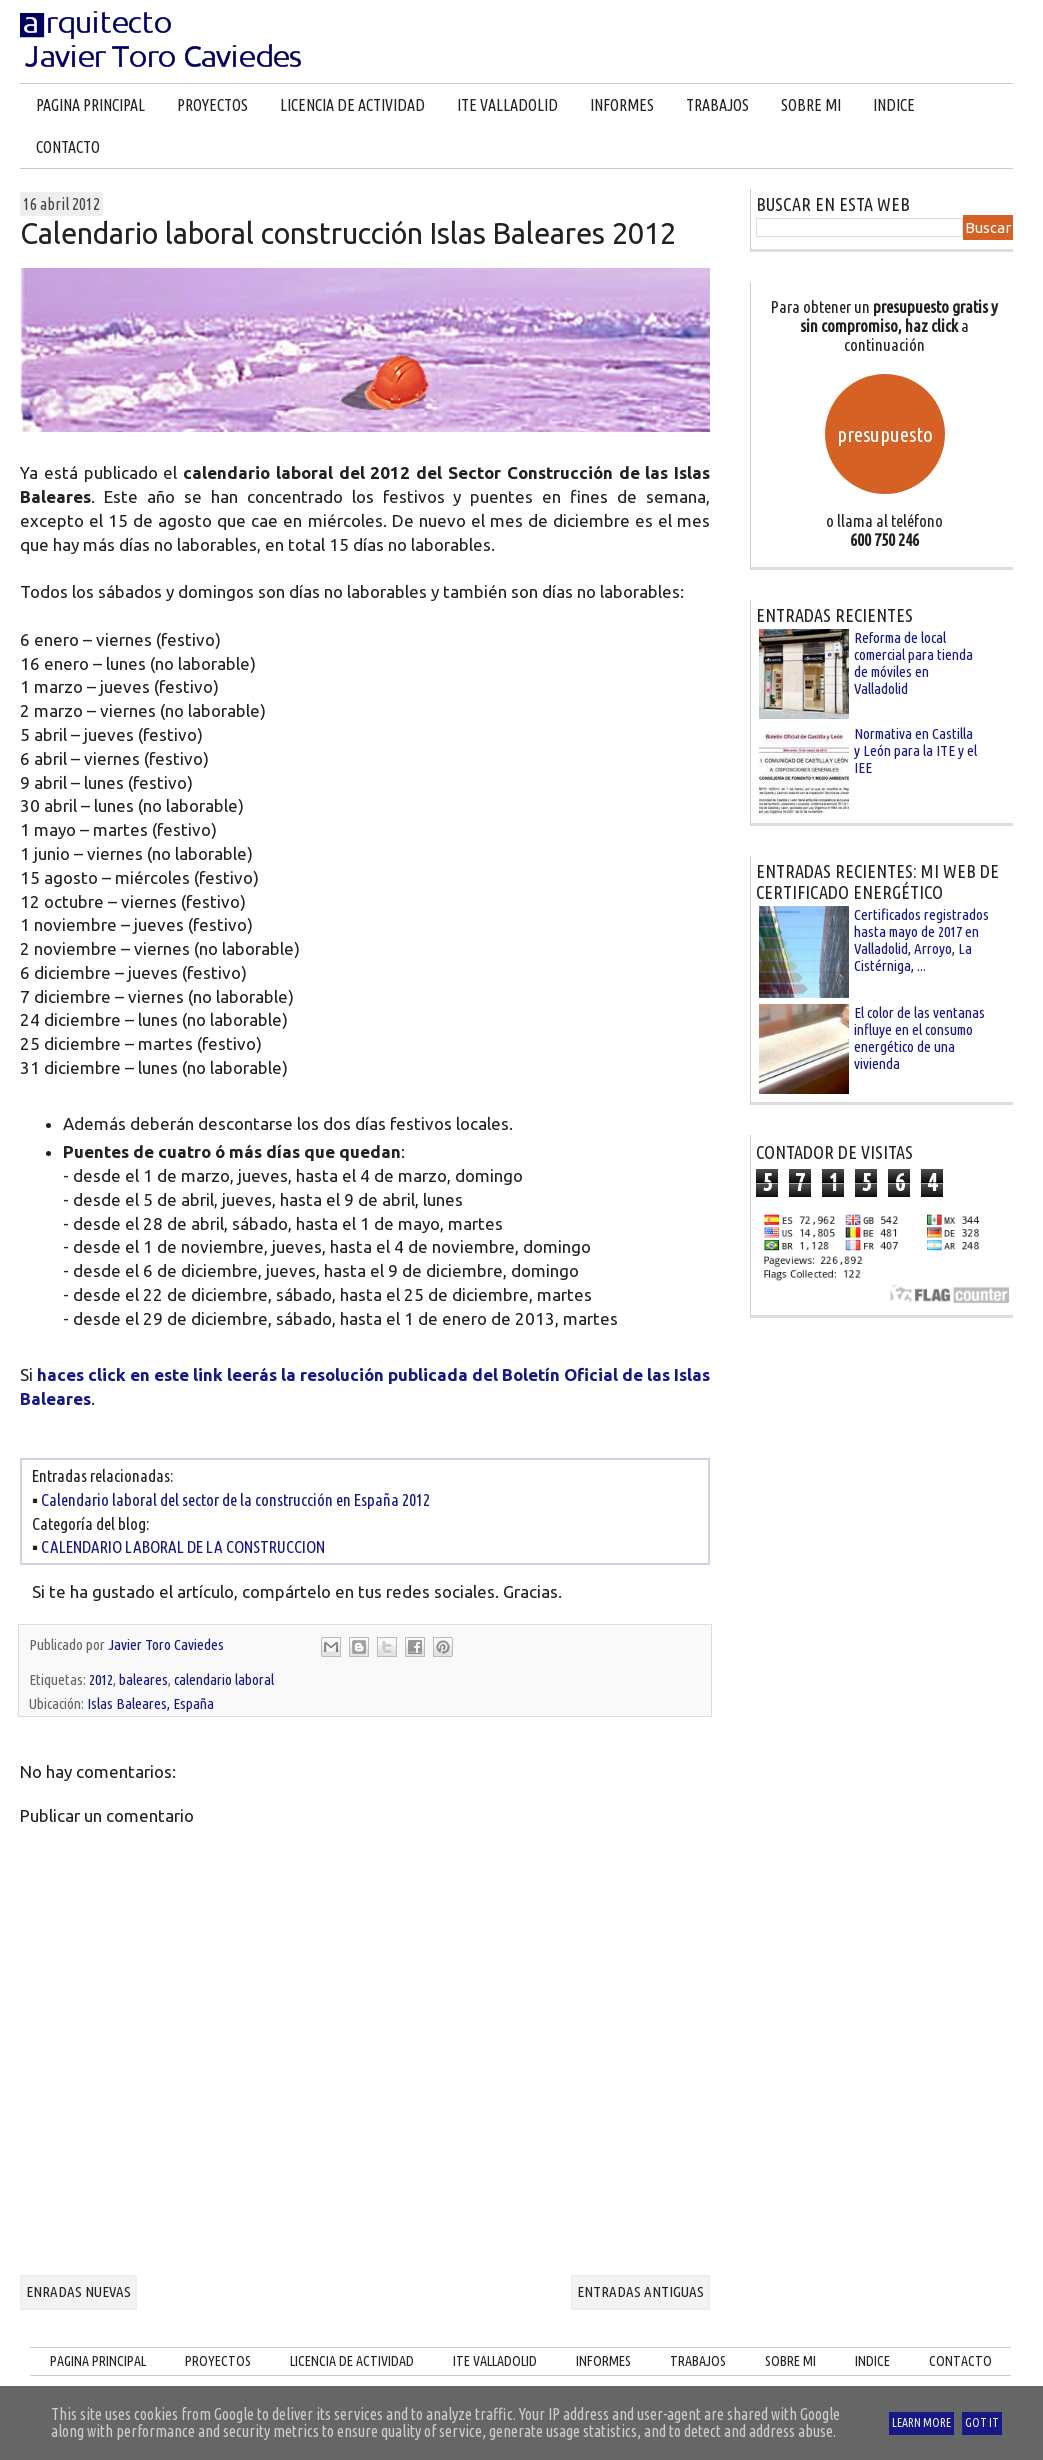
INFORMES (622, 105)
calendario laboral (224, 1679)
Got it (982, 2422)
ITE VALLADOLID (507, 105)
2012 (101, 1679)
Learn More (921, 2422)
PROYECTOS (212, 105)
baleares (143, 1679)
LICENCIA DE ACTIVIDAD (352, 105)
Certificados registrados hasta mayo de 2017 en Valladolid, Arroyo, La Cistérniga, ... (921, 940)
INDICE (894, 105)
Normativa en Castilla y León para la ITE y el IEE (915, 750)
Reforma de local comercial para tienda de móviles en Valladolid (913, 663)
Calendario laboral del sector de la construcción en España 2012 (235, 1499)
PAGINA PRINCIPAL (90, 105)
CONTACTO (68, 147)
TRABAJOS (717, 105)
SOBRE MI (811, 105)
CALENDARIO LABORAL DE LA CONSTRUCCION (183, 1546)
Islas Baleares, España (150, 1703)
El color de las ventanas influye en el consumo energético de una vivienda (919, 1038)
